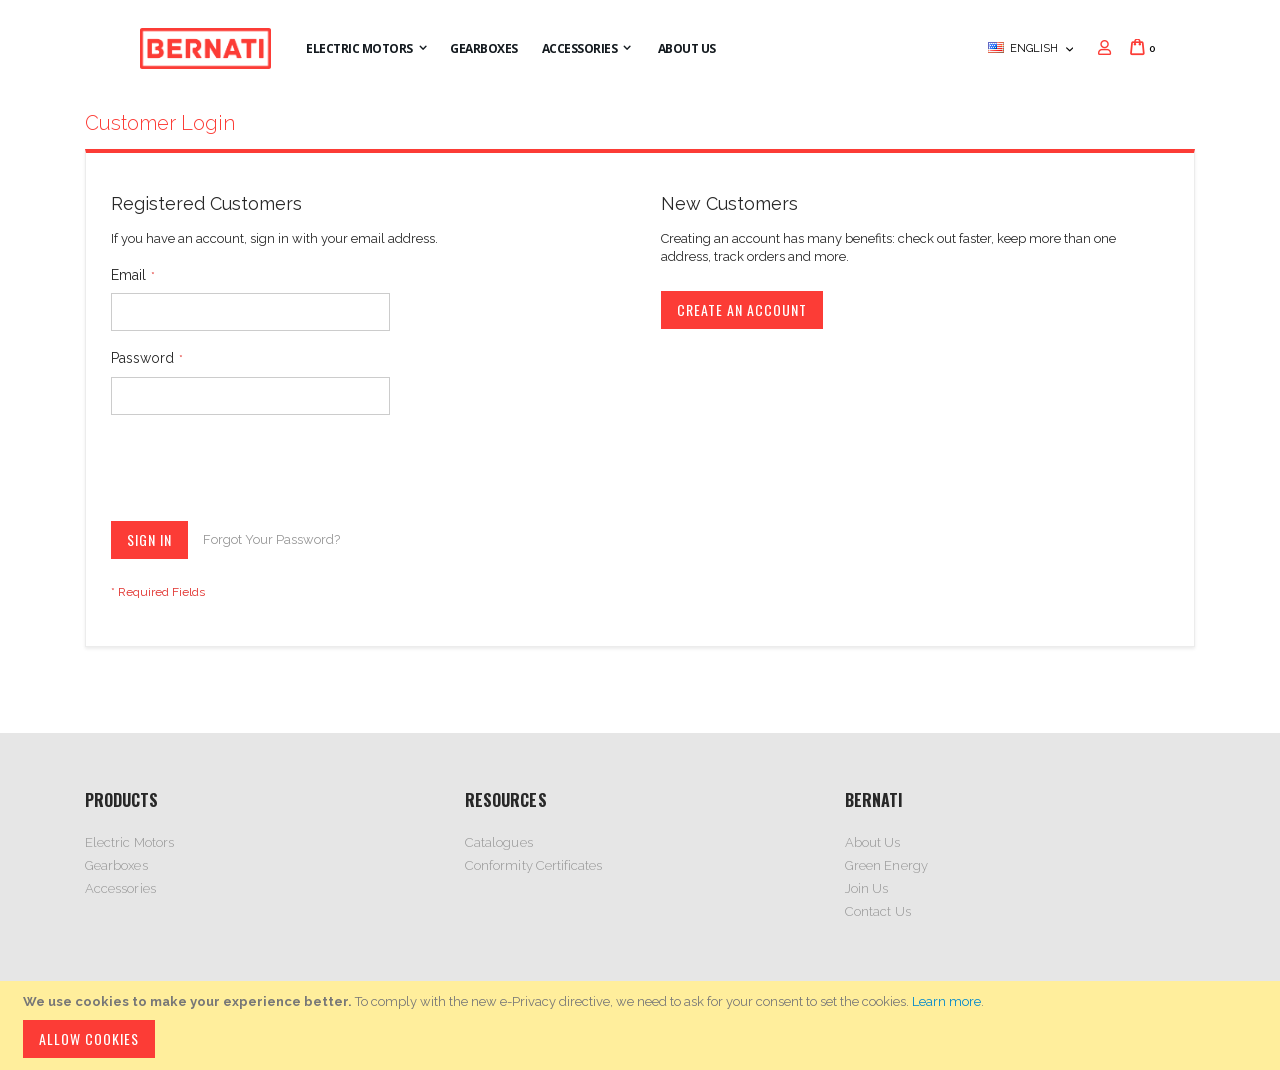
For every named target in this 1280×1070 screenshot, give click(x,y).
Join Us (866, 888)
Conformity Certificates (534, 865)
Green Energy (886, 865)
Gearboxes (116, 865)
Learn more (946, 1001)
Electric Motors (129, 842)
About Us (873, 842)
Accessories (120, 888)
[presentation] (263, 472)
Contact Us (878, 911)
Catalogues (499, 842)
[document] (643, 1025)
